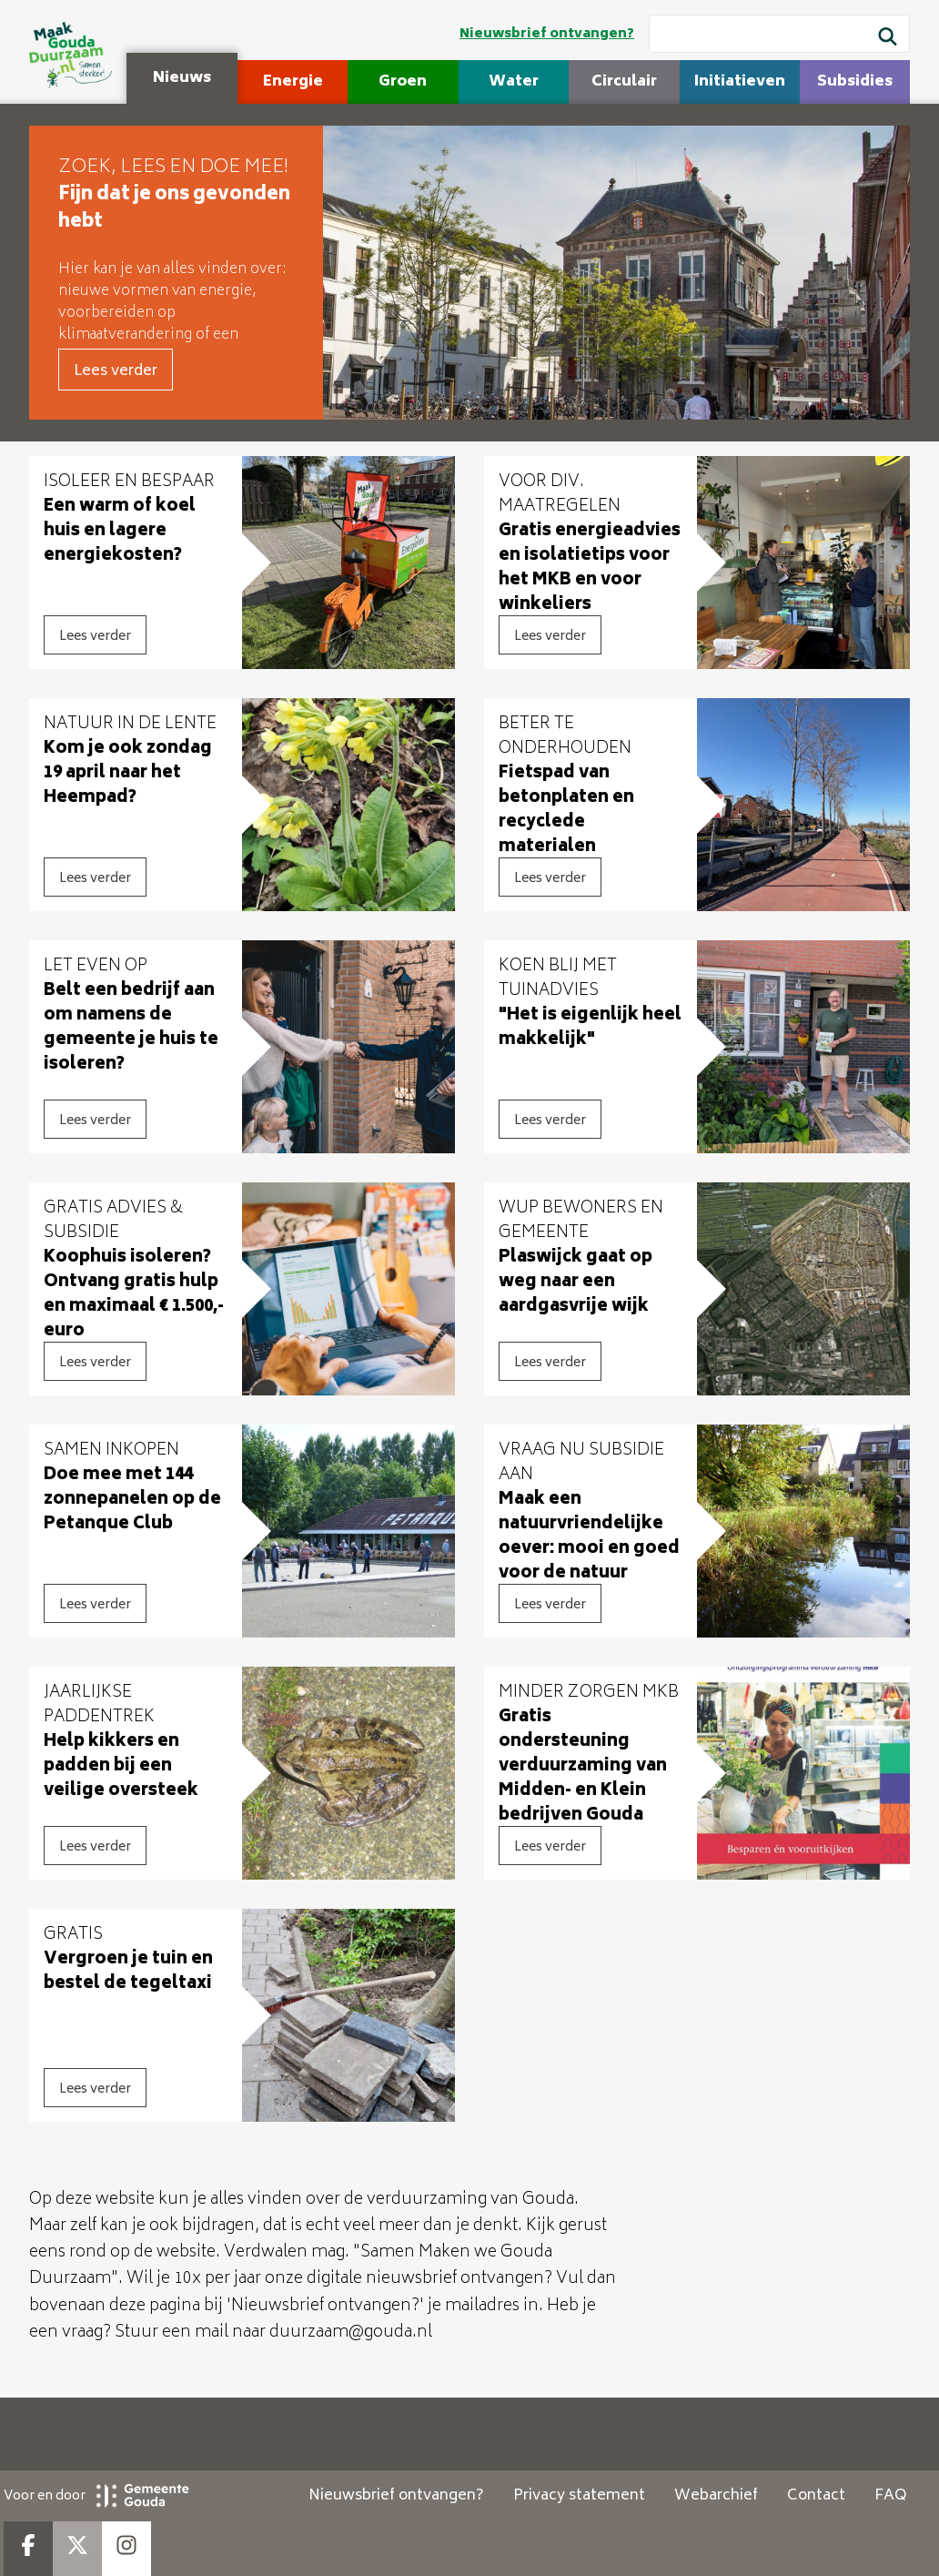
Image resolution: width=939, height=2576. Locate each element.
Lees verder (115, 371)
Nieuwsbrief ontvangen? (546, 34)
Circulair (624, 82)
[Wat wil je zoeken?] (779, 34)
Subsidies (855, 82)
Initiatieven (739, 82)
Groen (403, 82)
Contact (816, 2496)
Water (514, 82)
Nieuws (182, 78)
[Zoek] (887, 39)
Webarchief (716, 2496)
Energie (293, 82)
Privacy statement (579, 2496)
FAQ (890, 2496)
